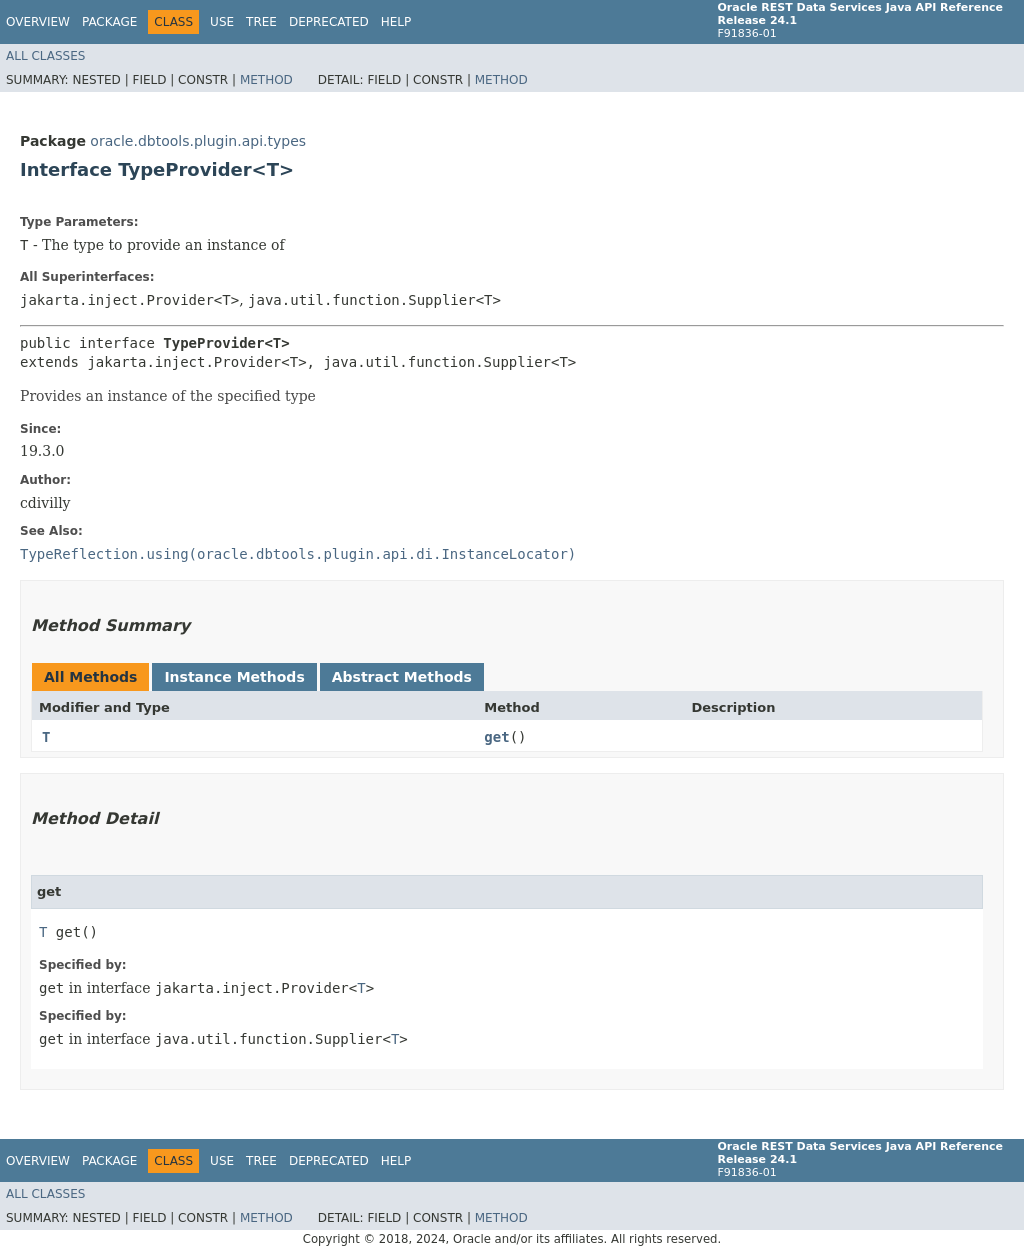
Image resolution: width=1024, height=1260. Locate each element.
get (496, 737)
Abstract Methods (402, 677)
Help (396, 22)
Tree (261, 22)
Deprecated (329, 22)
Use (222, 22)
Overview (38, 22)
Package (109, 22)
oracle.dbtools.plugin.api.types (198, 141)
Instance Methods (234, 677)
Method (266, 80)
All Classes (45, 56)
